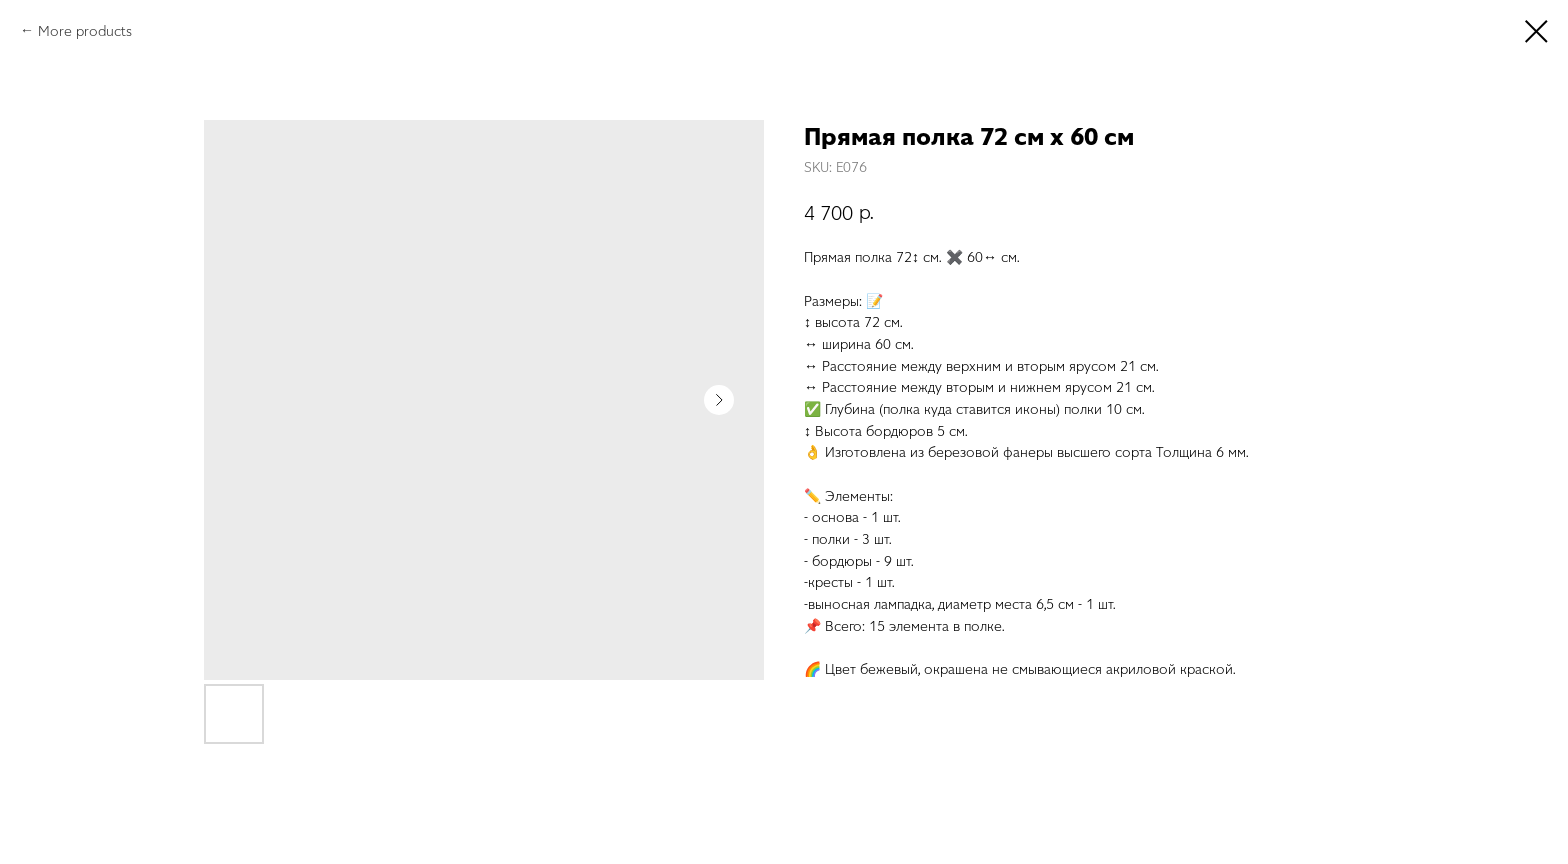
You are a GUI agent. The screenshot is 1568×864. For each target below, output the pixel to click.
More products (85, 30)
